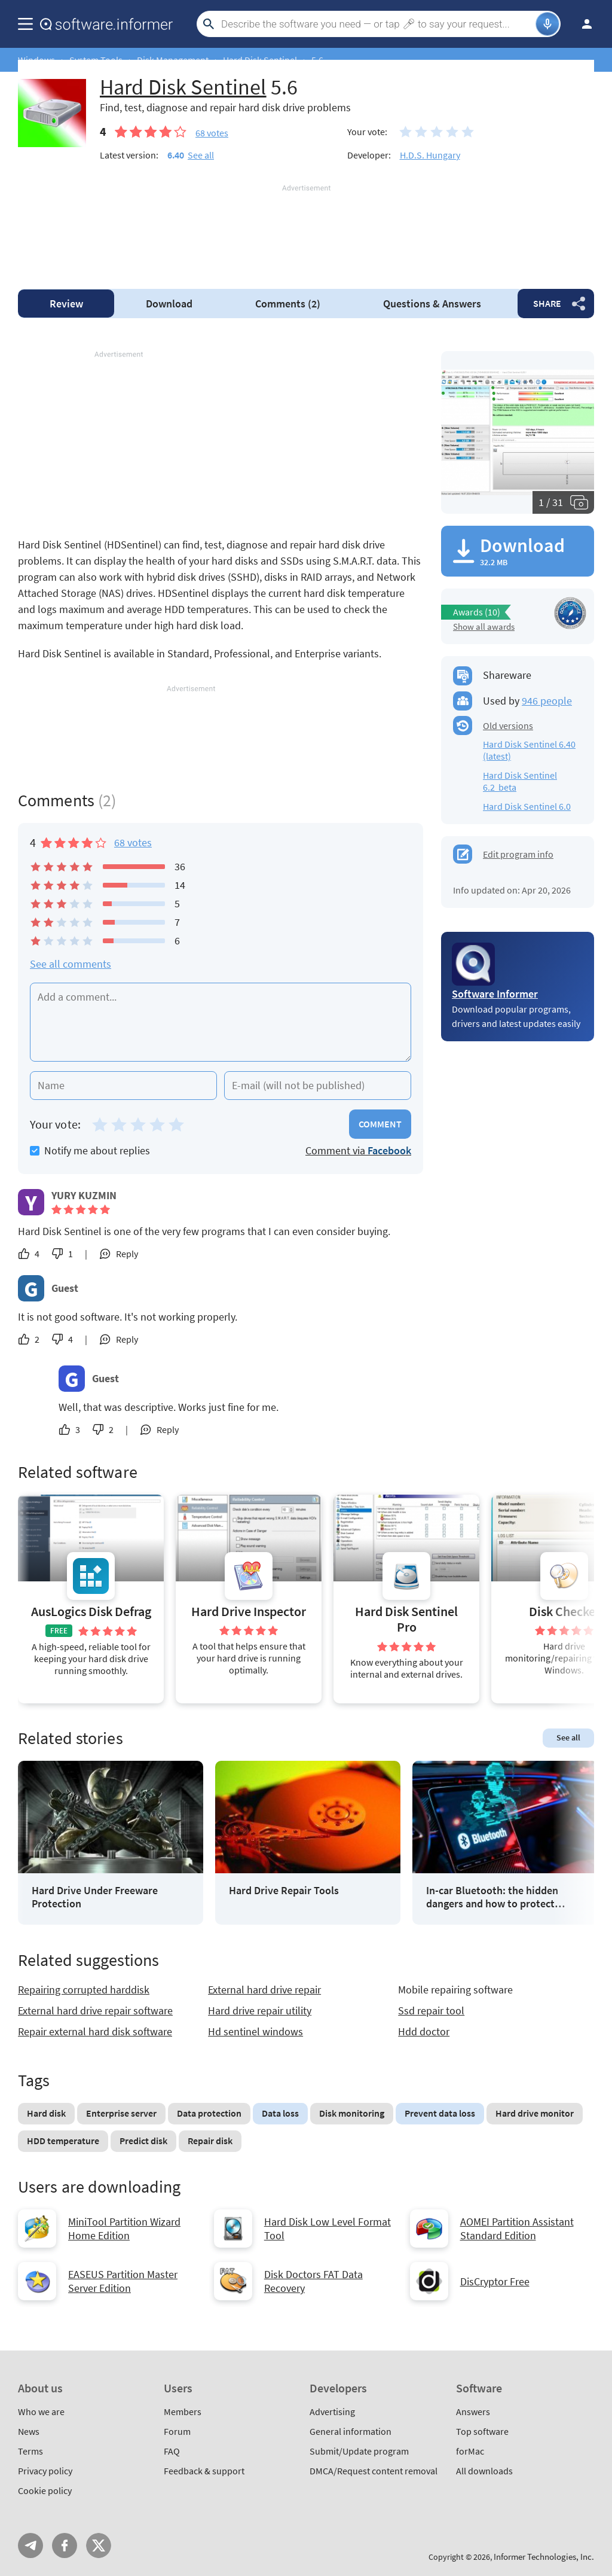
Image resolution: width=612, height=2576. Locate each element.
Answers (432, 303)
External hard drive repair (264, 1989)
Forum (177, 2431)
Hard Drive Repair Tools (284, 1890)
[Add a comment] (220, 1022)
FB (64, 2545)
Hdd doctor (423, 2031)
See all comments (70, 964)
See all (201, 155)
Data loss (280, 2113)
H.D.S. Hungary (430, 155)
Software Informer (495, 994)
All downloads (484, 2471)
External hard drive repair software (95, 2010)
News (28, 2431)
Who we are (41, 2412)
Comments (287, 303)
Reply (127, 1254)
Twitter (98, 2545)
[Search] (377, 24)
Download (169, 303)
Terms (30, 2451)
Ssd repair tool (431, 2010)
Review (66, 303)
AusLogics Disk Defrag (91, 1611)
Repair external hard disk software (95, 2031)
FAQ (172, 2451)
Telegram (30, 2545)
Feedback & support (204, 2471)
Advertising (332, 2412)
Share (547, 303)
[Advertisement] (306, 229)
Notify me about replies (90, 1150)
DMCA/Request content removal (373, 2471)
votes (211, 133)
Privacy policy (45, 2471)
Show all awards (484, 626)
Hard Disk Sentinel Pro (406, 1619)
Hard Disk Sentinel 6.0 (527, 806)
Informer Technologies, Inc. (544, 2556)
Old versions (508, 725)
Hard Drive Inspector (248, 1611)
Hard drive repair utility (259, 2010)
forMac (470, 2451)
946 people (547, 701)
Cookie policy (45, 2490)
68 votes (133, 842)
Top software (482, 2431)
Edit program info (518, 854)
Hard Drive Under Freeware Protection (95, 1897)
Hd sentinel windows (255, 2031)
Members (182, 2412)
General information (350, 2431)
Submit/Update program (359, 2451)
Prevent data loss (440, 2113)
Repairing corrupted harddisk (83, 1989)
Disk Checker (564, 1611)
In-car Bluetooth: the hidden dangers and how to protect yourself (492, 1897)
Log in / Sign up (581, 24)
